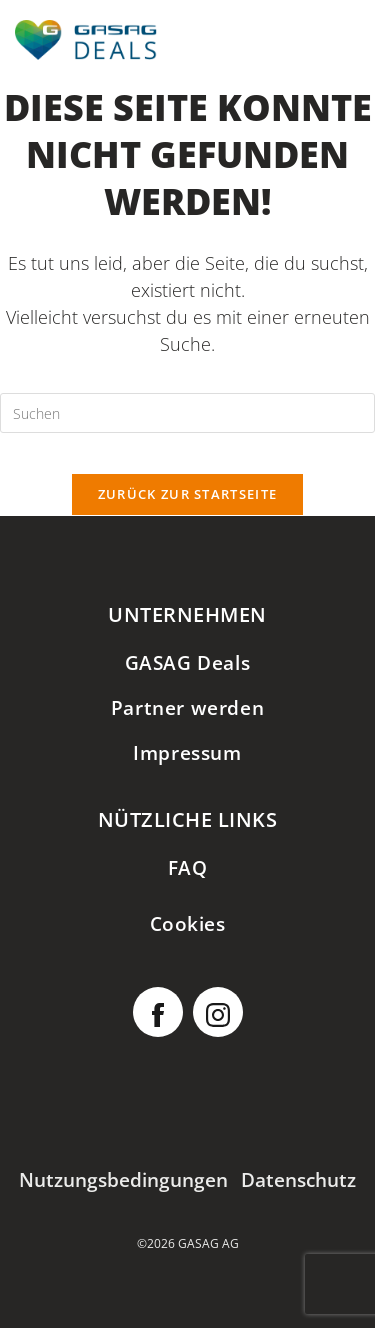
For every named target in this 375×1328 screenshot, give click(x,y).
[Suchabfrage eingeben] (187, 413)
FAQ (188, 867)
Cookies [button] (188, 923)
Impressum (187, 752)
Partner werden (187, 707)
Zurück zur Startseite (187, 494)
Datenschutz (298, 1179)
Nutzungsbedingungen (123, 1179)
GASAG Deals (188, 662)
